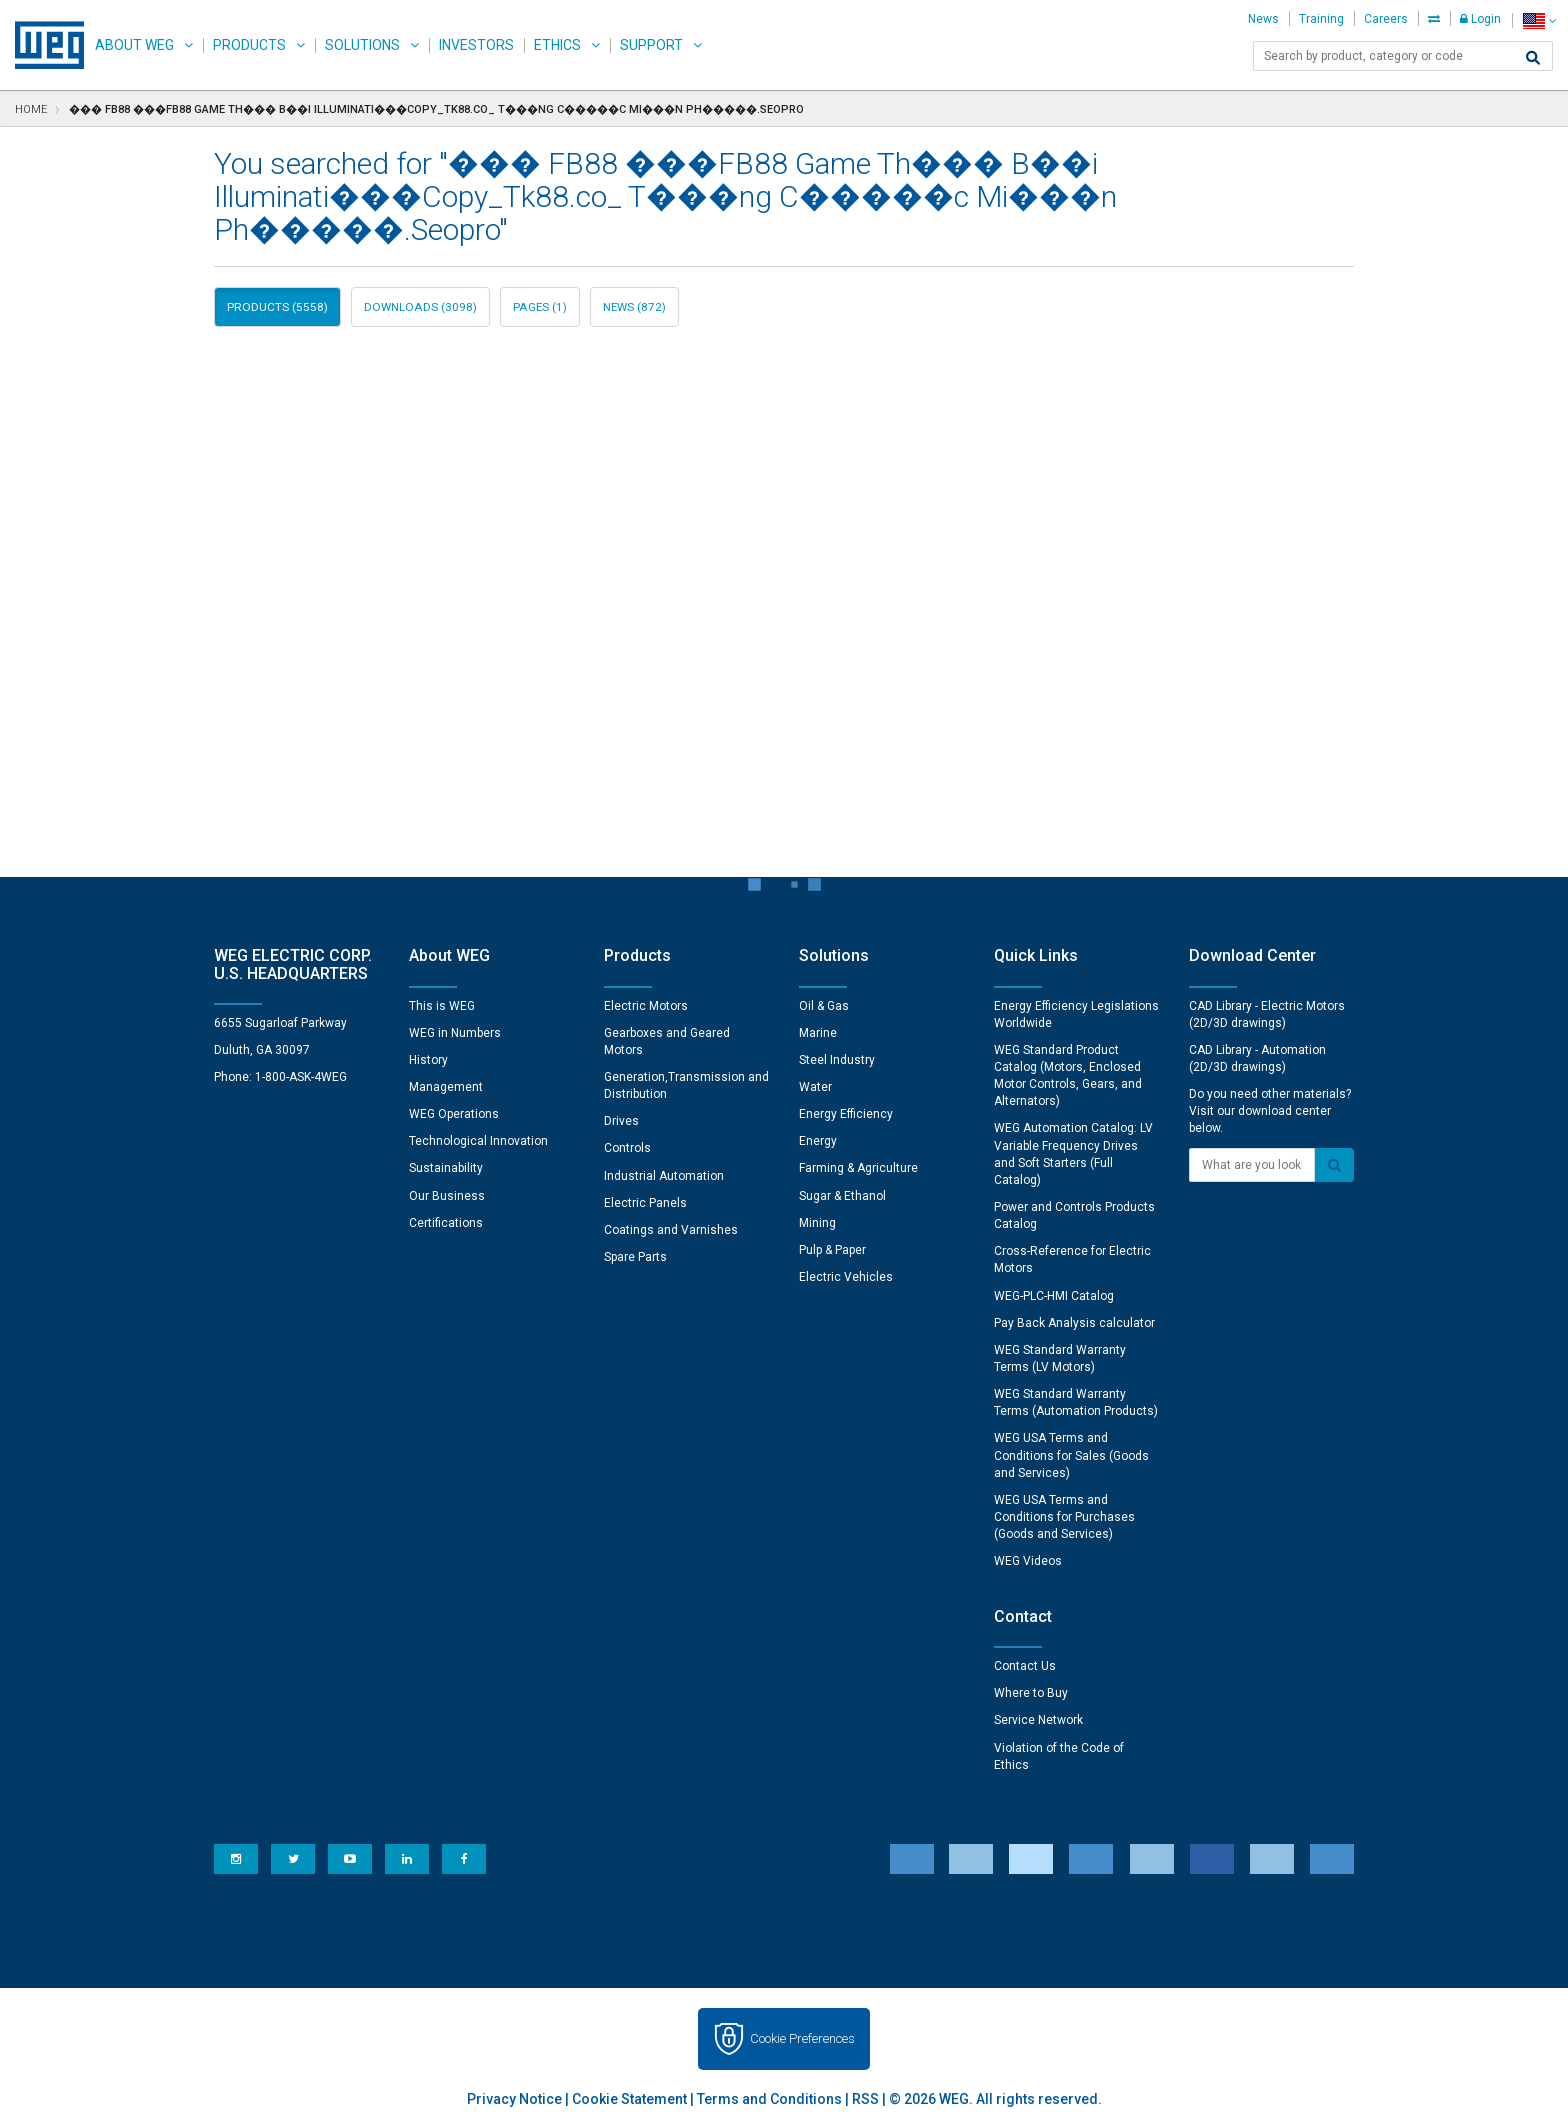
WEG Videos (1028, 1561)
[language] (1539, 20)
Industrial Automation (664, 1176)
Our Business (447, 1196)
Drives (621, 1121)
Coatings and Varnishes (671, 1230)
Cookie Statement (629, 2099)
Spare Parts (635, 1257)
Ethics (557, 45)
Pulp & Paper (832, 1250)
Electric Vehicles (846, 1277)
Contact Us (1025, 1666)
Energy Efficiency (846, 1114)
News (1263, 19)
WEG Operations (454, 1114)
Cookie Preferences (802, 2038)
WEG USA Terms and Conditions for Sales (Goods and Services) (1071, 1455)
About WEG (134, 45)
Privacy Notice (514, 2099)
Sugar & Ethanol (842, 1196)
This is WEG (442, 1006)
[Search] (1533, 58)
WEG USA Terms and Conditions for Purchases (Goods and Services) (1064, 1517)
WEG (42, 45)
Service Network (1038, 1720)
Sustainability (446, 1168)
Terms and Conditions (769, 2099)
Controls (627, 1148)
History (428, 1060)
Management (446, 1087)
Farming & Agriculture (858, 1168)
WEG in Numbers (455, 1033)
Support (651, 45)
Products (249, 45)
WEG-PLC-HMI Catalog (1054, 1296)
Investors (476, 45)
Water (815, 1087)
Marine (818, 1033)
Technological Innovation (478, 1141)
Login (1480, 19)
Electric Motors (646, 1006)
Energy (818, 1141)
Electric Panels (645, 1203)
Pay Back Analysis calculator (1074, 1323)
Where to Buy (1031, 1693)
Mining (817, 1223)
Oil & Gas (824, 1006)
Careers (1386, 19)
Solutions (362, 45)
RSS (865, 2099)
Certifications (446, 1223)
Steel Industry (837, 1060)
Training (1321, 19)
